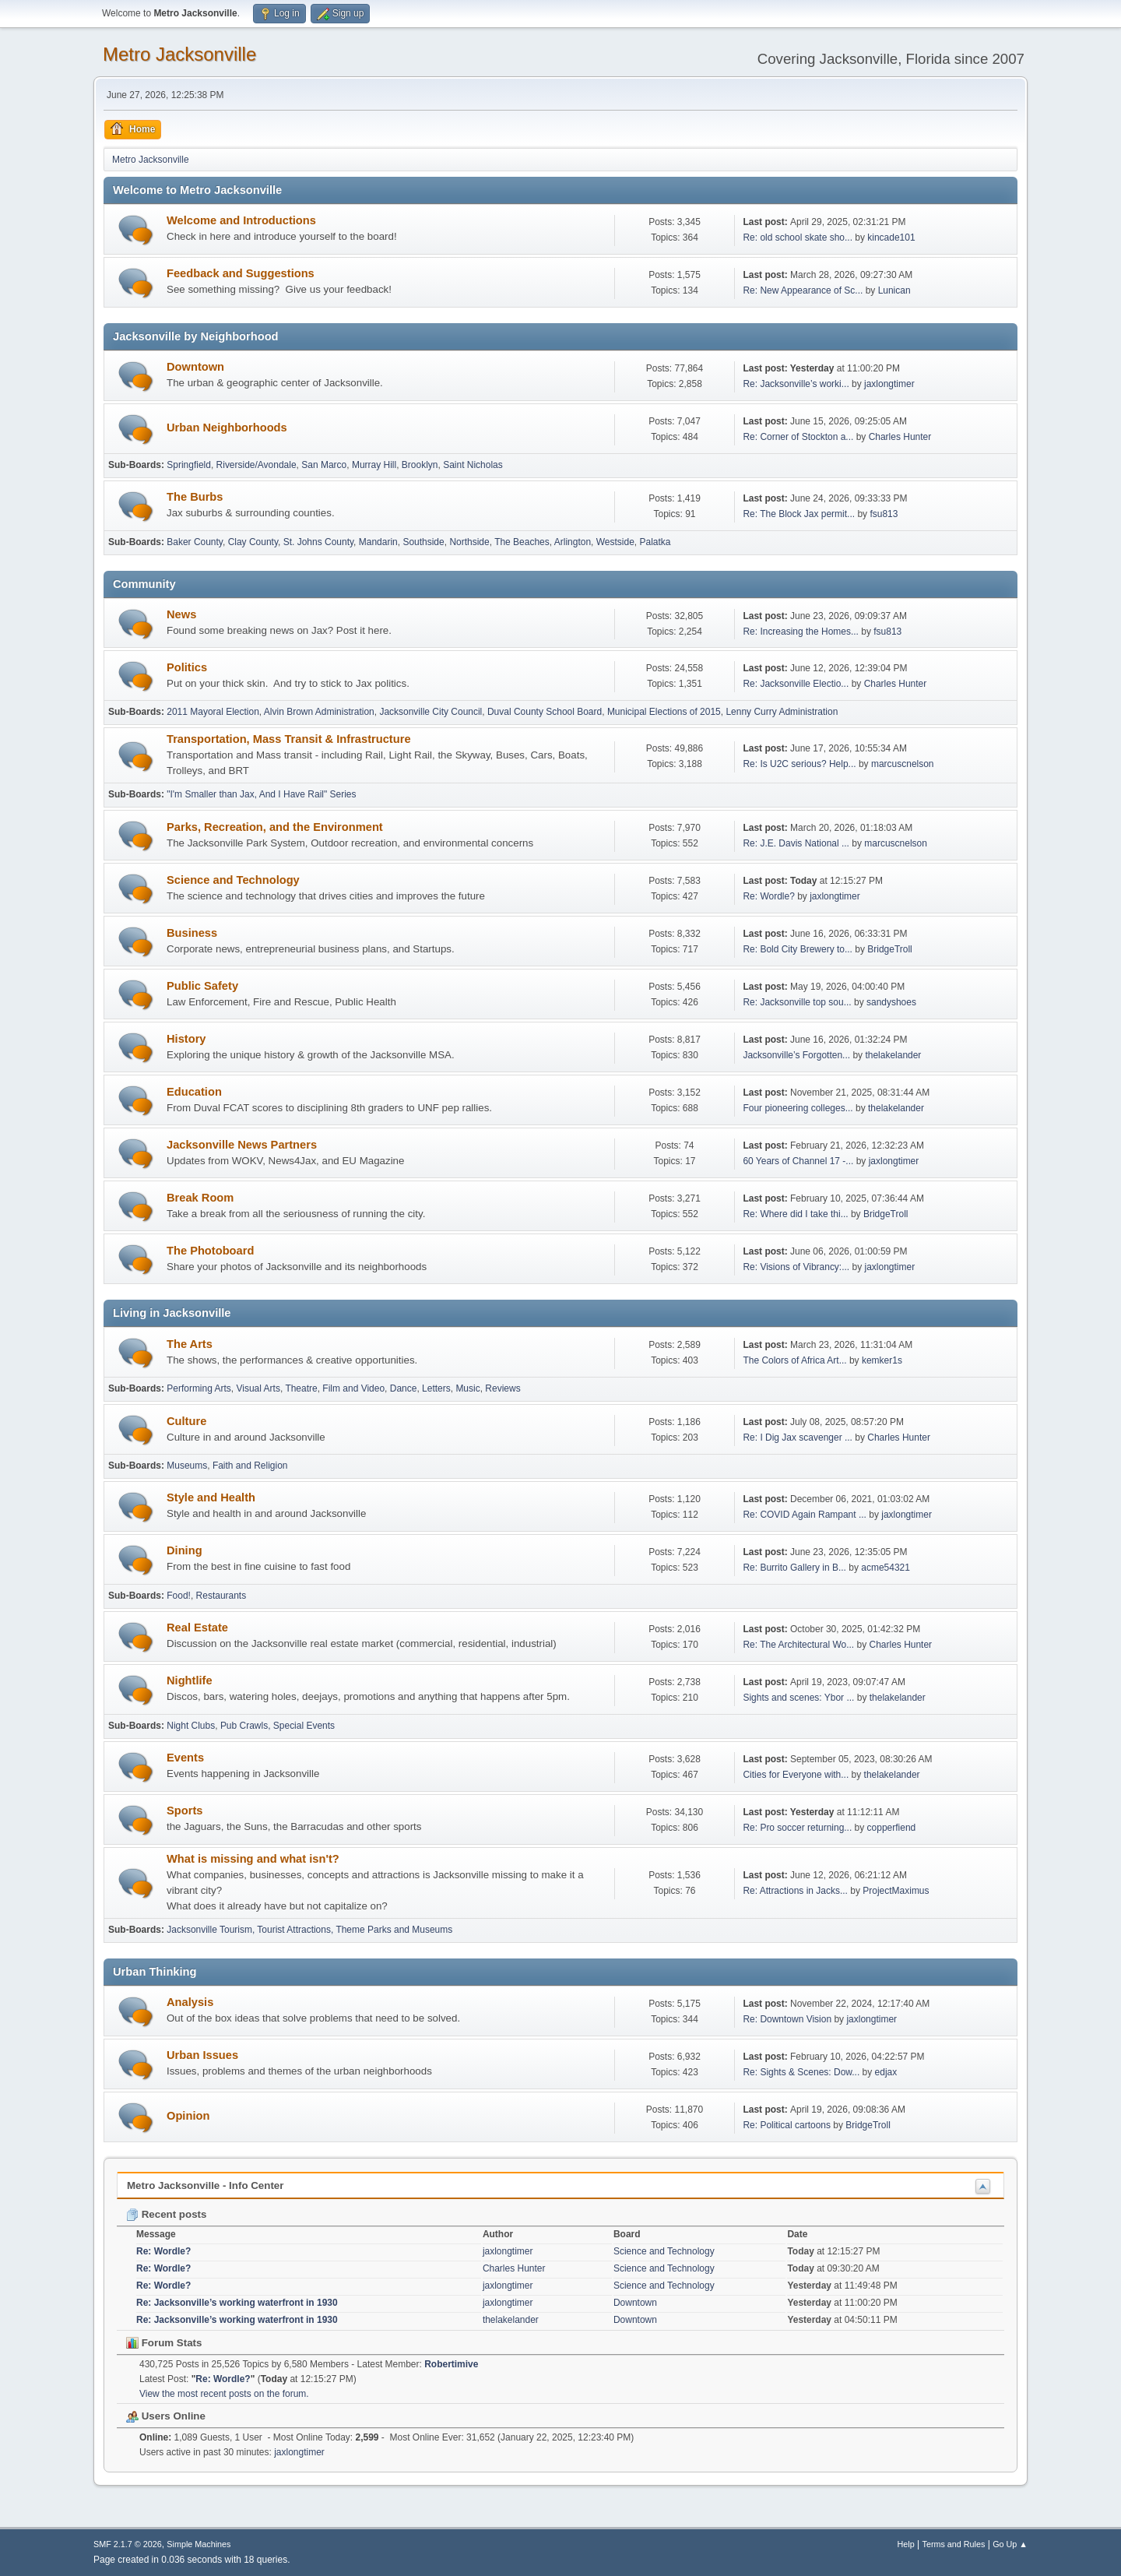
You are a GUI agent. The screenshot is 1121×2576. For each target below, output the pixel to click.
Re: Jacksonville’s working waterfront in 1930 (237, 2302)
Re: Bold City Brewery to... (797, 949)
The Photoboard (210, 1250)
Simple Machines (198, 2544)
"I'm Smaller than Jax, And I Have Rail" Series (261, 794)
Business (192, 933)
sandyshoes (891, 1002)
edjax (886, 2072)
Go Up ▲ (1010, 2544)
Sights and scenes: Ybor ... (798, 1697)
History (186, 1039)
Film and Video (353, 1388)
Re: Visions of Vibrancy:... (796, 1267)
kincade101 (891, 237)
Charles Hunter (900, 436)
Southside (423, 542)
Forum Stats (164, 2343)
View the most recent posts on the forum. (224, 2393)
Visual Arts (258, 1388)
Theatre (301, 1388)
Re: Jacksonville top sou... (797, 1002)
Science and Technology (233, 880)
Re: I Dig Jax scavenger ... (797, 1437)
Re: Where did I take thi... (795, 1214)
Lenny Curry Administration (782, 711)
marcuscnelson (902, 763)
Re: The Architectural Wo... (798, 1644)
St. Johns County (318, 542)
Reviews (502, 1388)
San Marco (323, 464)
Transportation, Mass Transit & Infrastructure (289, 739)
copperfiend (891, 1827)
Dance (403, 1388)
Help (906, 2544)
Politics (187, 667)
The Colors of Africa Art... (794, 1360)
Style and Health (211, 1497)
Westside (615, 542)
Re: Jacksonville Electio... (796, 683)
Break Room (200, 1197)
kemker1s (882, 1360)
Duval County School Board (544, 711)
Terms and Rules (954, 2544)
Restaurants (221, 1595)
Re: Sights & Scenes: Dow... (801, 2072)
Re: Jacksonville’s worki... (796, 383)
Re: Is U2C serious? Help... (799, 763)
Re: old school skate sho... (797, 237)
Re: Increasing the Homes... (801, 631)
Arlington (572, 542)
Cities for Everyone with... (796, 1774)
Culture (186, 1421)
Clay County (253, 542)
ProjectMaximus (896, 1890)
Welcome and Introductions (241, 220)
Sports (184, 1810)
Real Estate (197, 1627)
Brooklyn (420, 464)
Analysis (190, 2002)
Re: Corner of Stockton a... (798, 436)
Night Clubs (191, 1725)
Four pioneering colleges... (797, 1108)
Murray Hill (374, 464)
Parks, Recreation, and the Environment (275, 827)
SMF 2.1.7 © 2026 (127, 2544)
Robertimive (451, 2364)
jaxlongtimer (889, 383)
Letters (436, 1388)
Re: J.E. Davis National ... (796, 843)
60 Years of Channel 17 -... (798, 1161)
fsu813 (884, 514)
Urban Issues (202, 2055)
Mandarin (378, 542)
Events (185, 1757)
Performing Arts (199, 1388)
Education (194, 1092)
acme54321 (885, 1567)
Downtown (195, 367)
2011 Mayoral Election (213, 711)
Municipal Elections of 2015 (664, 711)
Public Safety (202, 986)
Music (467, 1388)
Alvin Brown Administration (319, 711)
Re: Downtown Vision (787, 2019)
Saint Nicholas (473, 464)
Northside (469, 542)
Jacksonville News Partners (242, 1144)
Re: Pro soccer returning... (797, 1827)
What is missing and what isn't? (253, 1859)
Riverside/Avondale (256, 464)
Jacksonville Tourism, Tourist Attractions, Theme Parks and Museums (309, 1929)
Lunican (894, 290)
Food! (179, 1595)
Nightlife (190, 1680)
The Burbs (195, 497)
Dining (184, 1550)
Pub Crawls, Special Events (277, 1725)
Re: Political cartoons (787, 2125)
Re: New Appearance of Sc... (803, 290)
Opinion (188, 2116)
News (181, 614)
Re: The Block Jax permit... (799, 514)
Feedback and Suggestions (241, 273)
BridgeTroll (889, 949)
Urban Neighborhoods (227, 427)
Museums (187, 1465)
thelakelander (893, 1055)
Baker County (195, 542)
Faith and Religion (250, 1465)
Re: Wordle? (768, 896)
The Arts (190, 1344)
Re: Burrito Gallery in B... (794, 1567)
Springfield (189, 464)
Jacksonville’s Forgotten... (796, 1055)
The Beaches (522, 542)
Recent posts (166, 2214)
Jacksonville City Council (430, 711)
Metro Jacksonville (179, 54)
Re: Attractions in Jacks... (795, 1890)
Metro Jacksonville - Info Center (205, 2185)
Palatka (654, 542)
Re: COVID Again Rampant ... (804, 1514)
